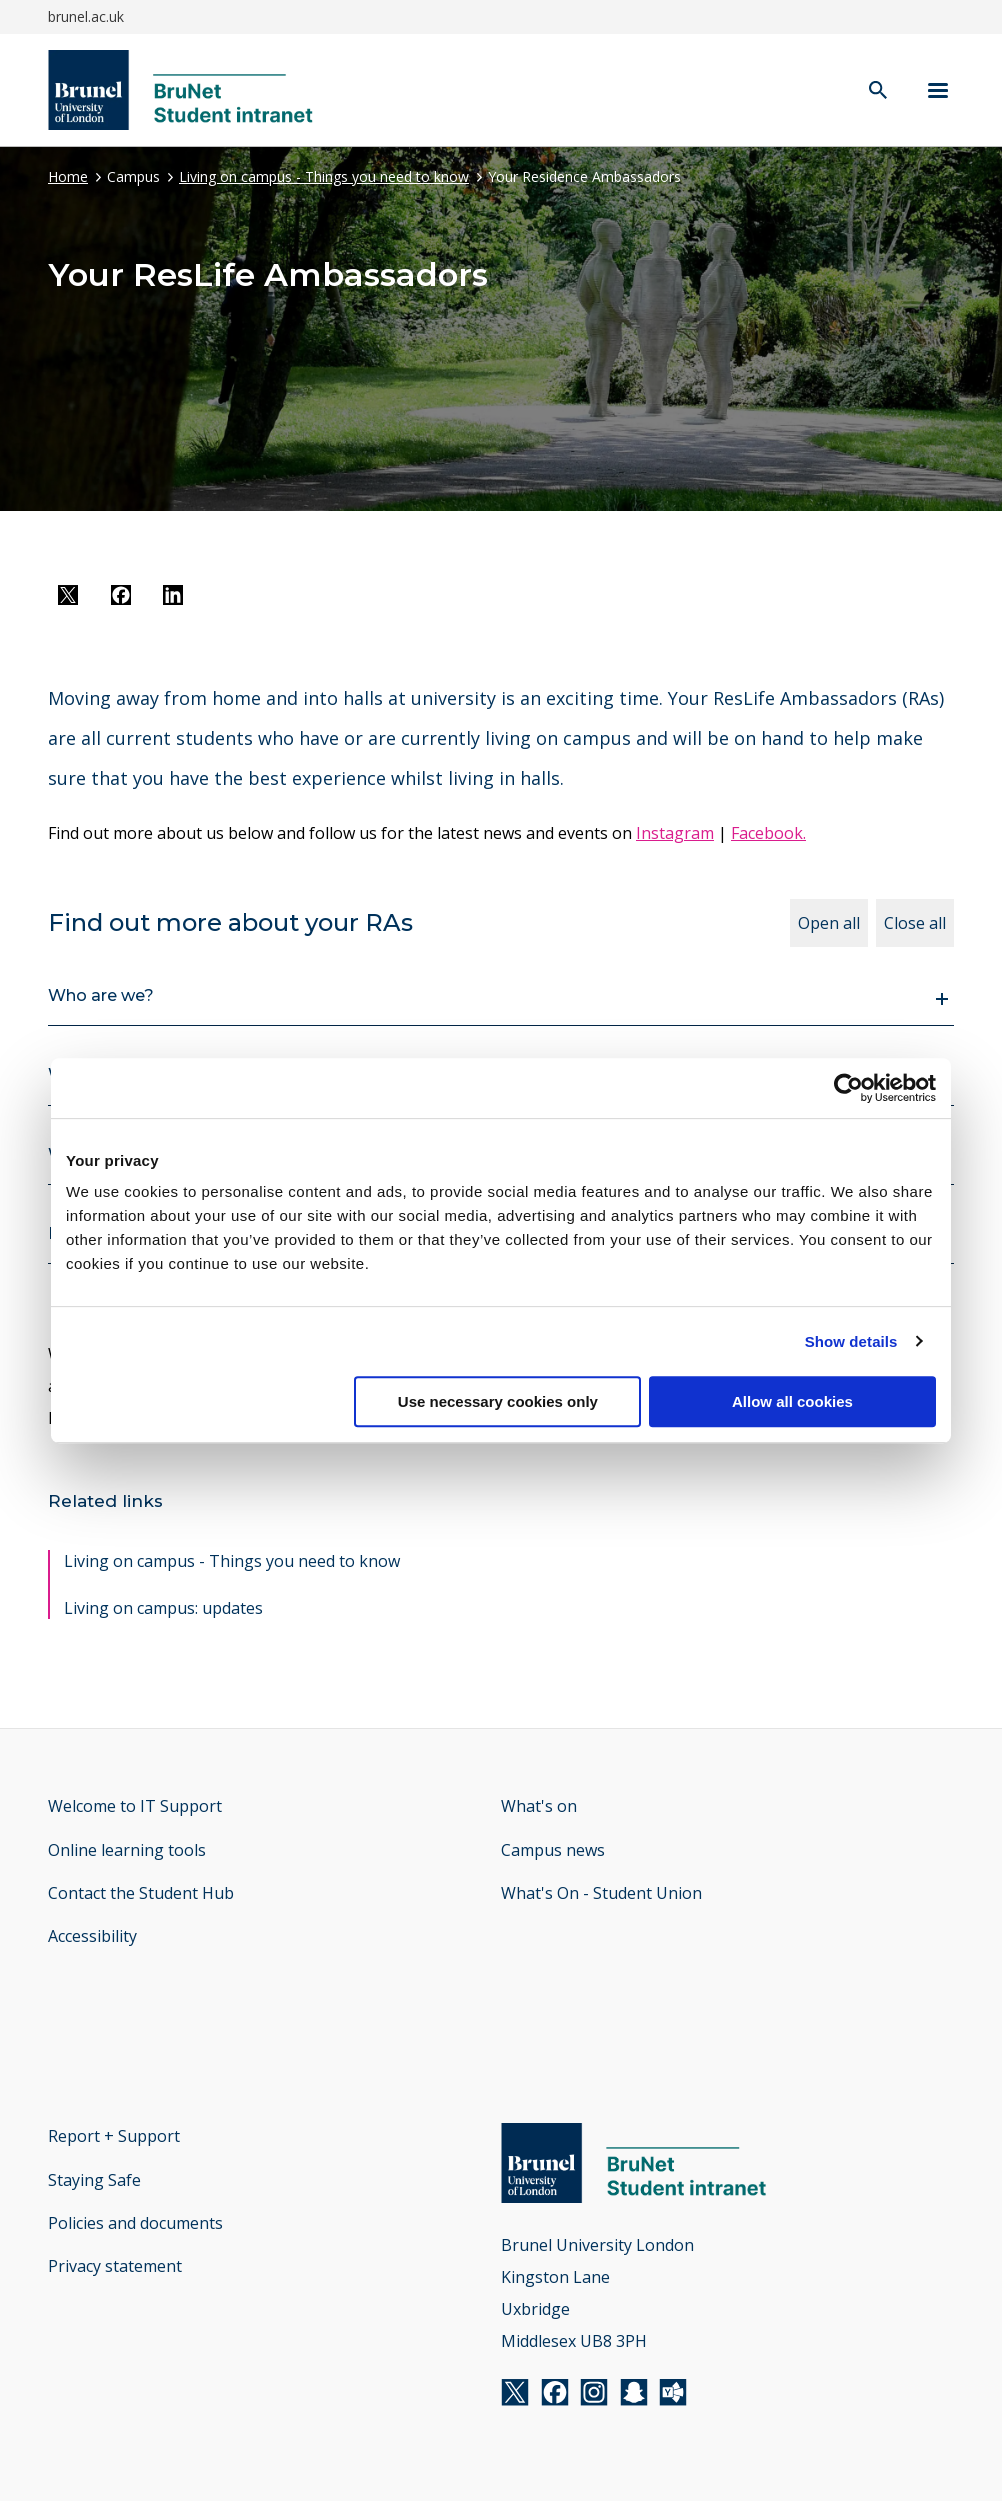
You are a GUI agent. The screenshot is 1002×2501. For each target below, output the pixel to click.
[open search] (878, 92)
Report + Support (114, 2136)
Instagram (675, 833)
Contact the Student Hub (141, 1893)
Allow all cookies (792, 1401)
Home (68, 176)
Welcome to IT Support (135, 1806)
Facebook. (768, 833)
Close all (915, 923)
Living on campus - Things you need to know (324, 176)
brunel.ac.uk (86, 16)
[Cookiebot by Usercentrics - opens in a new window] (848, 1088)
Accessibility (92, 1936)
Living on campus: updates (163, 1608)
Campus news (553, 1850)
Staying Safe (94, 2180)
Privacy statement (115, 2266)
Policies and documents (135, 2223)
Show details (851, 1341)
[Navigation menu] (938, 90)
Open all (829, 923)
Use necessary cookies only (498, 1401)
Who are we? (101, 995)
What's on (539, 1806)
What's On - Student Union (601, 1893)
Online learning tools (127, 1850)
